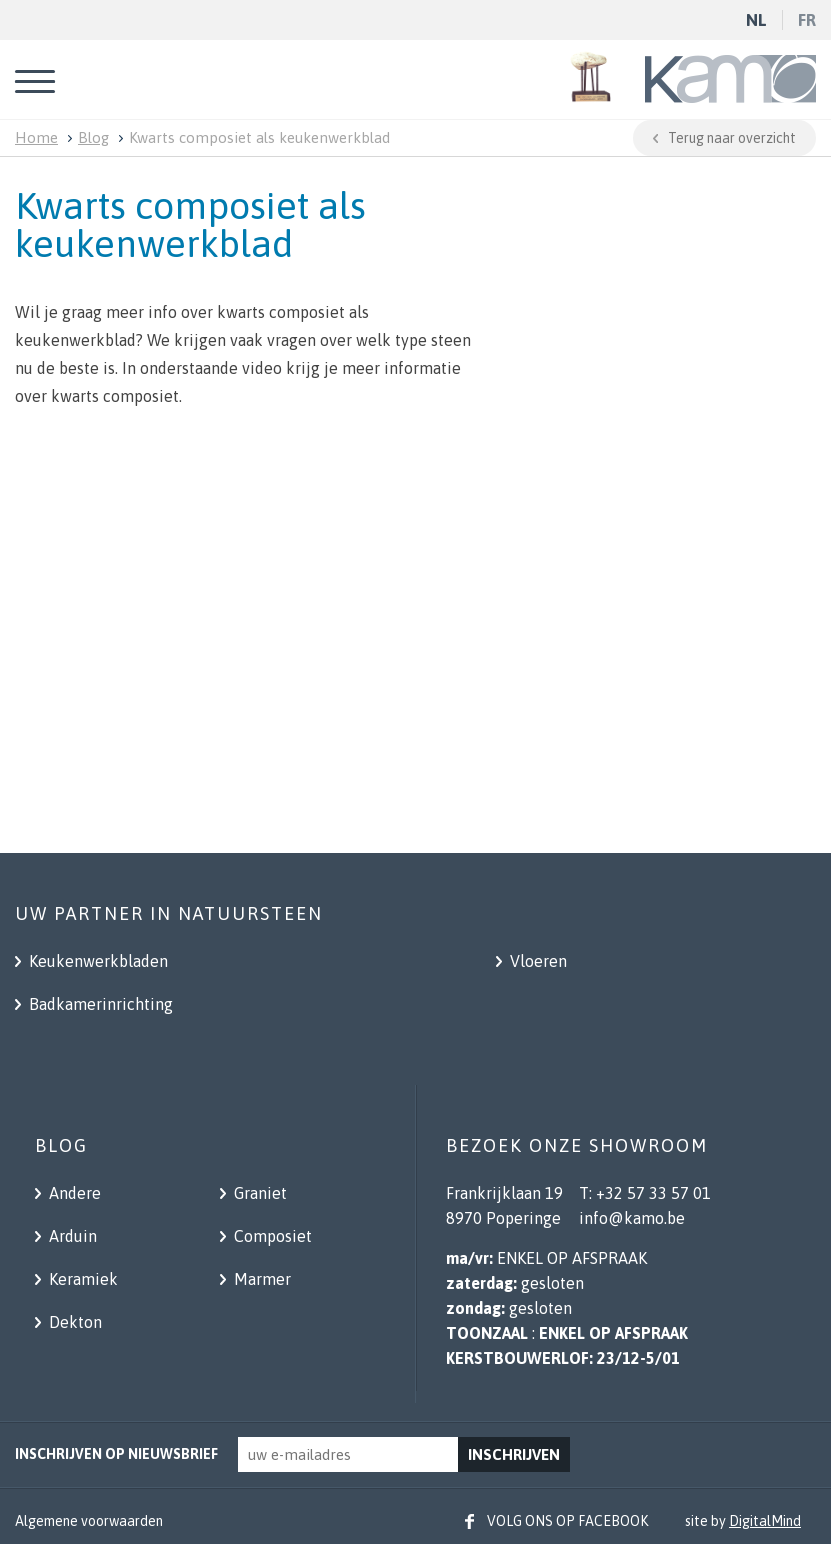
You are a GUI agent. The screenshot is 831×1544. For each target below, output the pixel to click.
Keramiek (81, 1279)
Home (36, 137)
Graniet (258, 1193)
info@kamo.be (632, 1218)
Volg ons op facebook (567, 1521)
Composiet (271, 1236)
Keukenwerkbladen (96, 961)
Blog (93, 137)
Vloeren (536, 961)
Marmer (260, 1279)
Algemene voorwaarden (89, 1521)
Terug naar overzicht (732, 138)
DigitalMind (765, 1521)
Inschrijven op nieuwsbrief (116, 1454)
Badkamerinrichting (99, 1004)
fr (807, 20)
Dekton (73, 1322)
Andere (73, 1193)
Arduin (71, 1236)
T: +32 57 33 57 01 (645, 1193)
